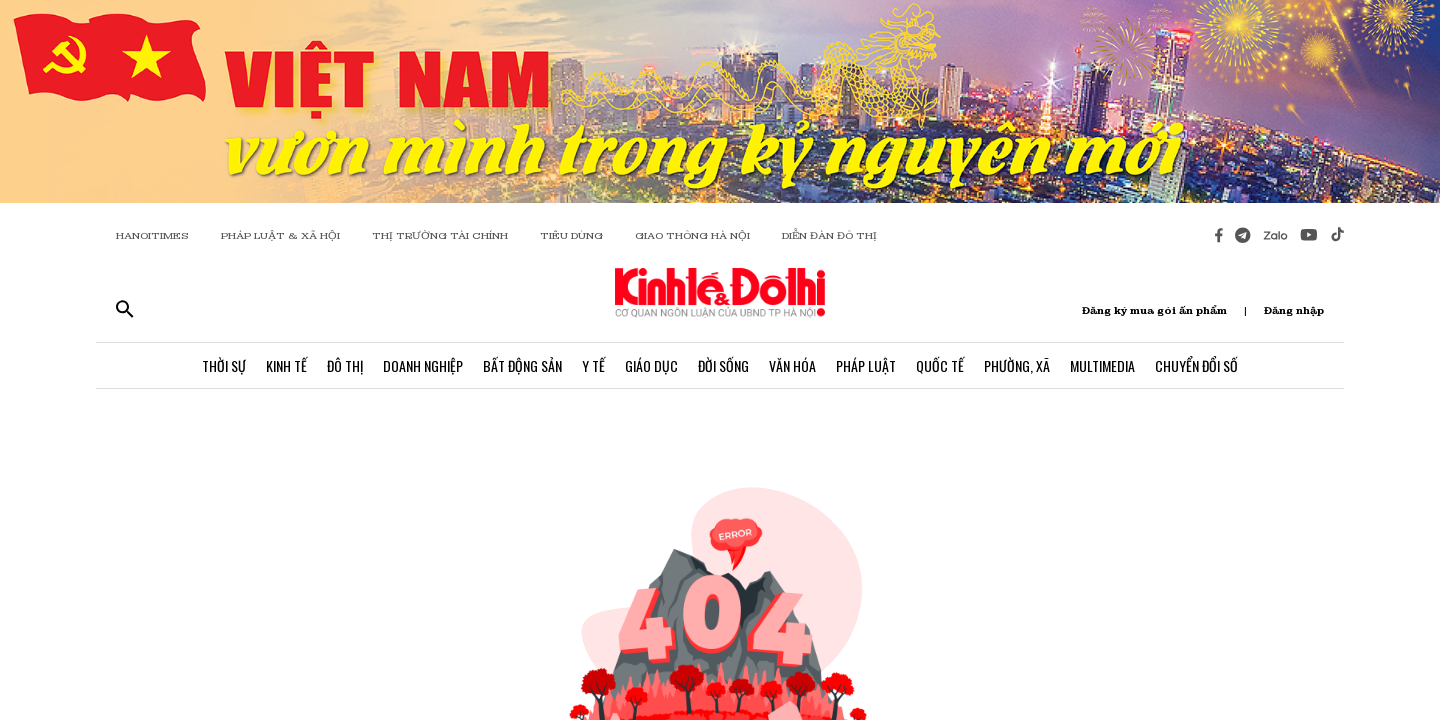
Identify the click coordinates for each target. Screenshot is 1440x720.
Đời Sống (723, 365)
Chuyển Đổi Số (1196, 365)
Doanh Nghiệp (423, 365)
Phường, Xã (1017, 365)
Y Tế (593, 365)
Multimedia (1102, 365)
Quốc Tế (940, 365)
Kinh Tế (286, 365)
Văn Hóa (792, 365)
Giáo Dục (651, 365)
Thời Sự (224, 365)
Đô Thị (345, 365)
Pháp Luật (866, 365)
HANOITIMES (152, 235)
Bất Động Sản (522, 365)
